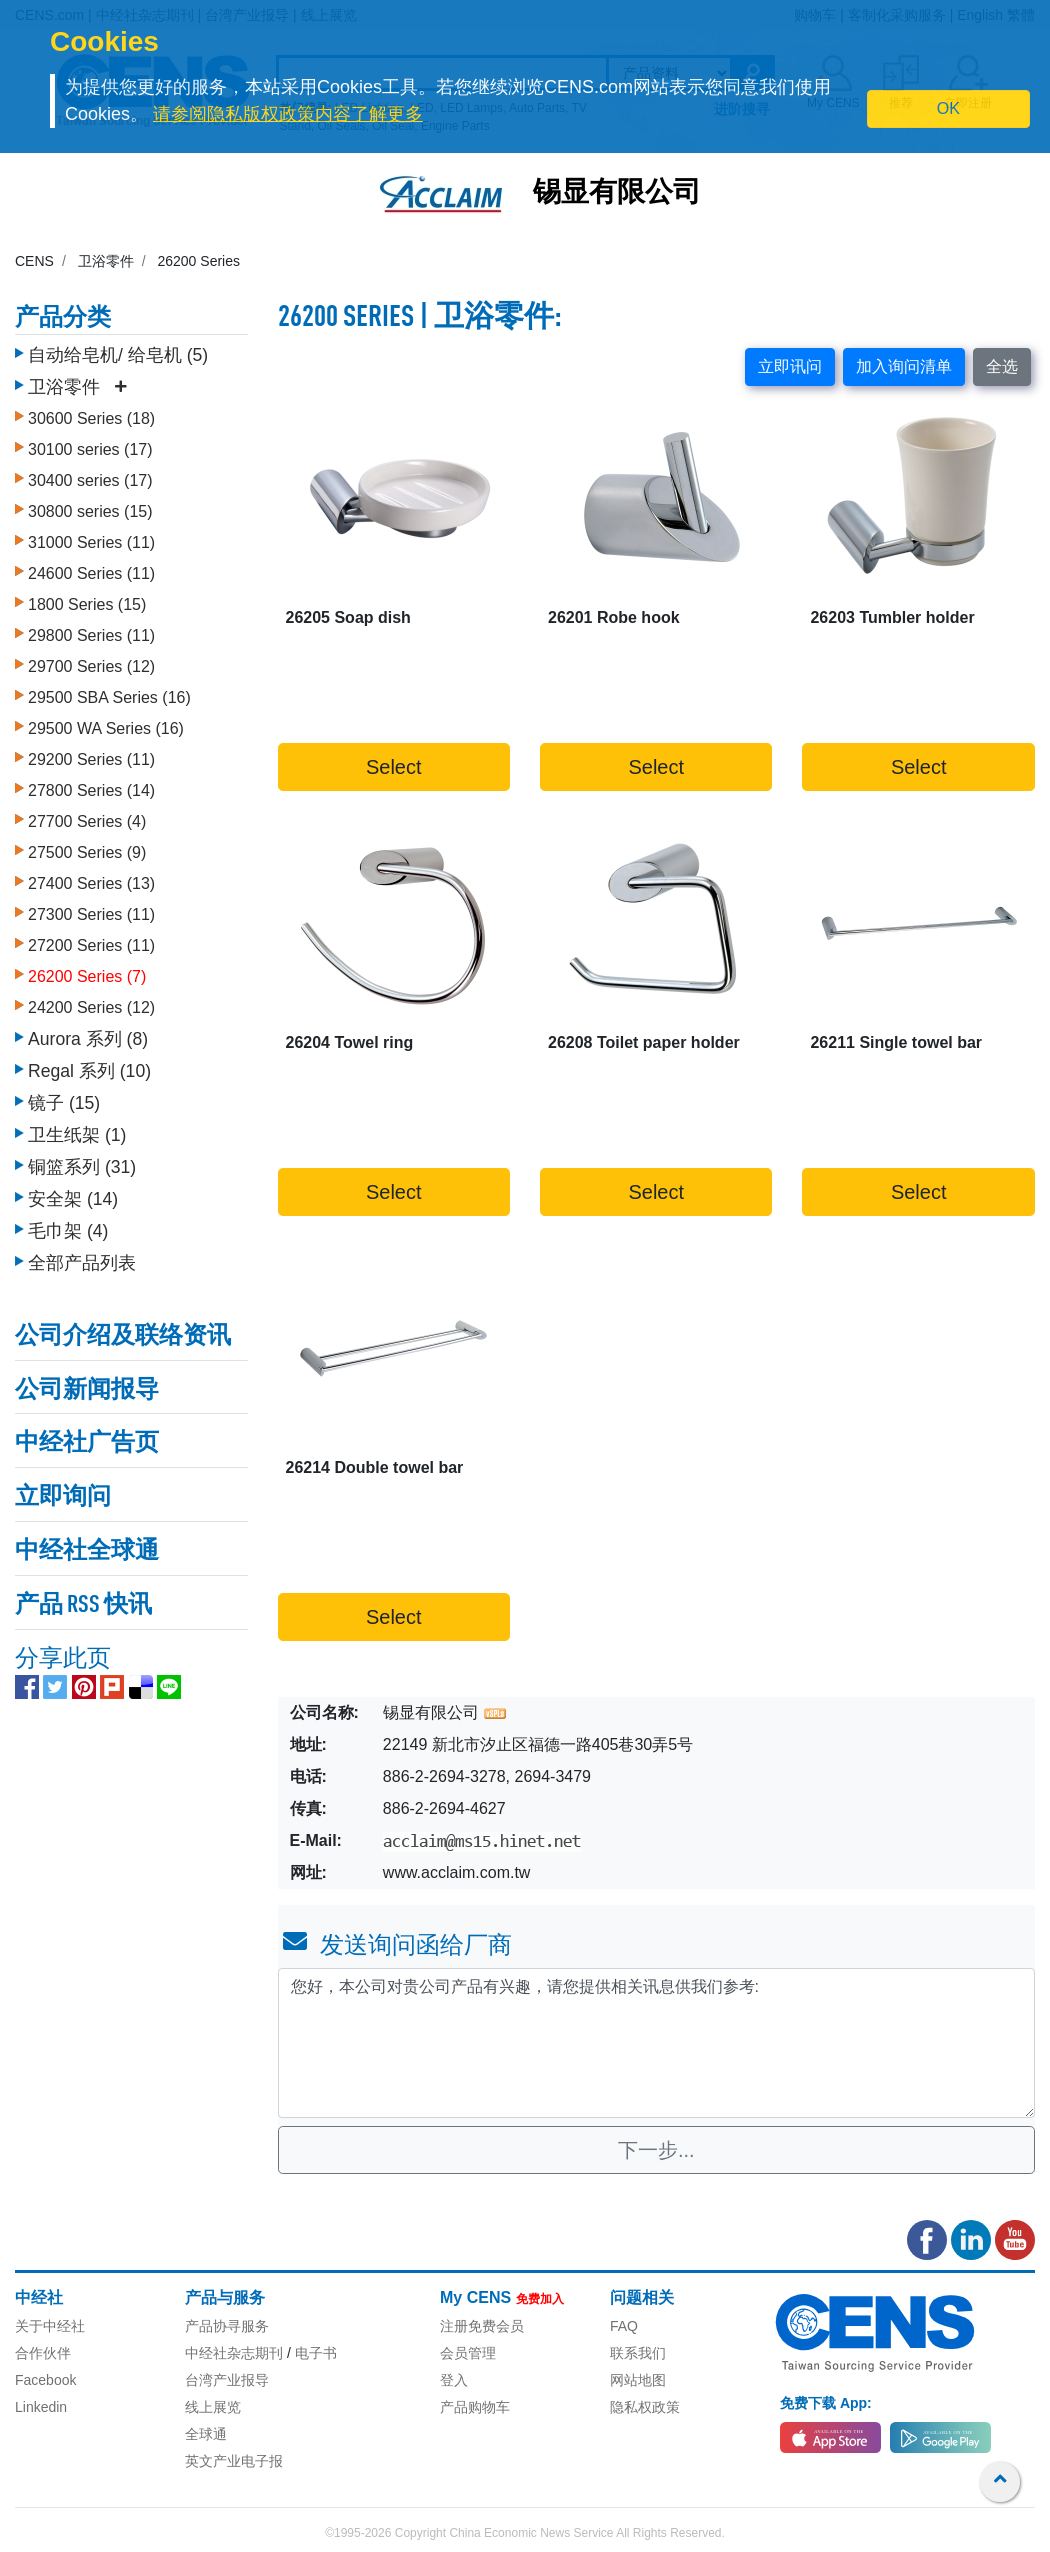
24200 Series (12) (91, 1002)
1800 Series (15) (87, 599)
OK (948, 108)
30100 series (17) (90, 444)
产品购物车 (475, 2407)
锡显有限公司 (617, 194)
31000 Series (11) (91, 537)
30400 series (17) (90, 475)
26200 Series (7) (87, 971)
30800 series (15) (90, 506)
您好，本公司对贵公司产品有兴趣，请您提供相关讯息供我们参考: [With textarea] (657, 2043)
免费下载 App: (826, 2403)
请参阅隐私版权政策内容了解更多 (288, 114)
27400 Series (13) (91, 878)
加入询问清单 (904, 366)
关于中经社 (50, 2326)
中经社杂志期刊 (234, 2353)
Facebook (45, 2380)
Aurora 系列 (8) (88, 1034)
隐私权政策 (645, 2407)
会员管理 (468, 2353)
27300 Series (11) (91, 909)
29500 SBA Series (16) (109, 692)
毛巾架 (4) (68, 1226)
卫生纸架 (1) (77, 1130)
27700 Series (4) (87, 816)
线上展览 (213, 2407)
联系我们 (638, 2353)
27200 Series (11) (91, 940)
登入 (454, 2380)
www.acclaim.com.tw (457, 1872)
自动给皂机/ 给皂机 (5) (118, 350)
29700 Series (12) (91, 661)
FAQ (624, 2326)
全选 (1002, 366)
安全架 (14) (73, 1194)
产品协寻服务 (227, 2326)
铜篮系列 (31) (82, 1162)
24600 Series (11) (91, 568)
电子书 (316, 2353)
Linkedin (41, 2407)
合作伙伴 (43, 2353)
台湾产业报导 (227, 2380)
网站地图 (638, 2380)
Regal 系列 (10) (89, 1066)
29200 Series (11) (91, 754)
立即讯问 (790, 366)
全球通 (206, 2434)
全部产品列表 (82, 1258)
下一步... (656, 2150)
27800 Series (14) (91, 785)
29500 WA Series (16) (106, 723)
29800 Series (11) (91, 630)
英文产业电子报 (234, 2461)
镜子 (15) (64, 1098)
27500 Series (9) (87, 847)
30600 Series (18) (91, 413)
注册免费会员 (482, 2326)
